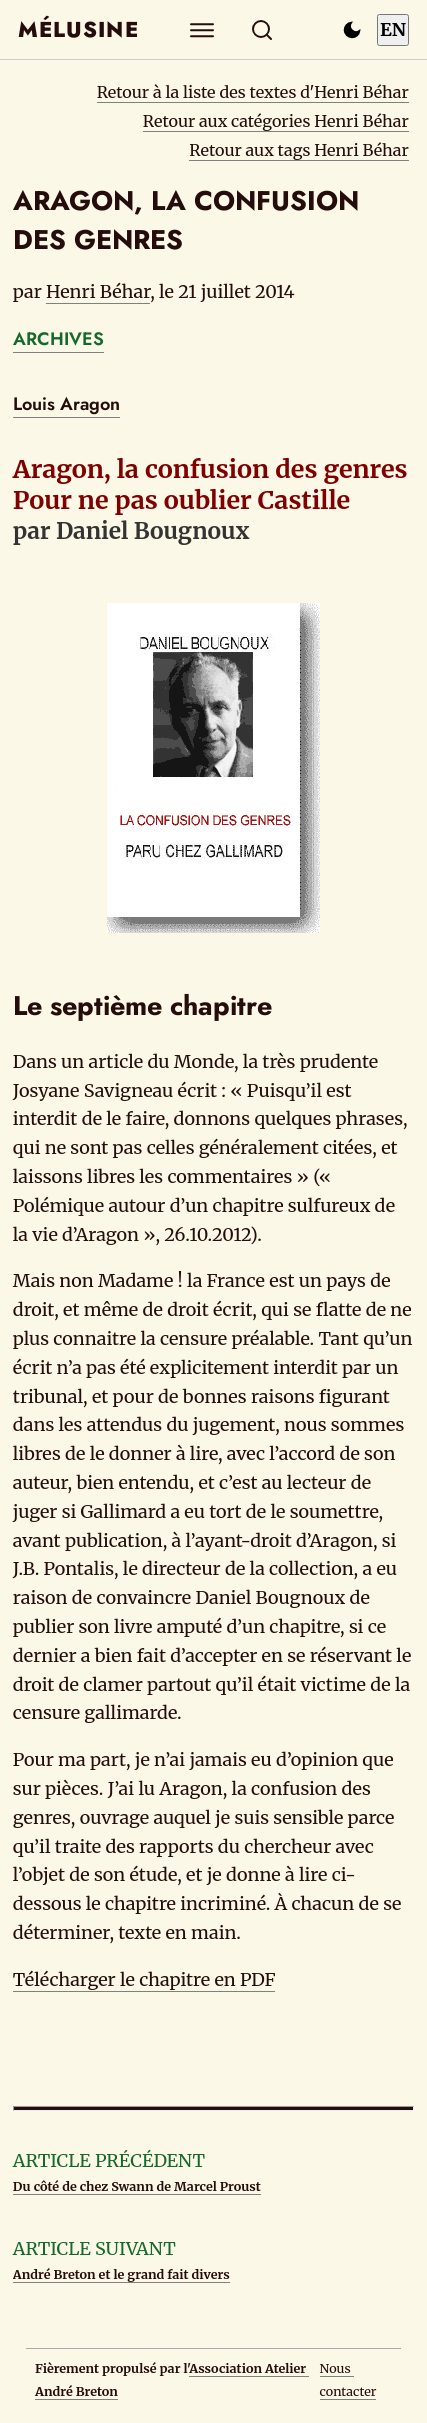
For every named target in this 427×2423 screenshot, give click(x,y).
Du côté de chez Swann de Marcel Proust (137, 2186)
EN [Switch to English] (393, 29)
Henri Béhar (98, 291)
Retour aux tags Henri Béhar (298, 150)
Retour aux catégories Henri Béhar (276, 121)
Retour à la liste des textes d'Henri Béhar (253, 92)
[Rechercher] (261, 29)
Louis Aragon (66, 404)
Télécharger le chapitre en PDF (144, 1979)
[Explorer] (201, 29)
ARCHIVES (58, 339)
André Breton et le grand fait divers (121, 2274)
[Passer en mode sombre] (352, 30)
